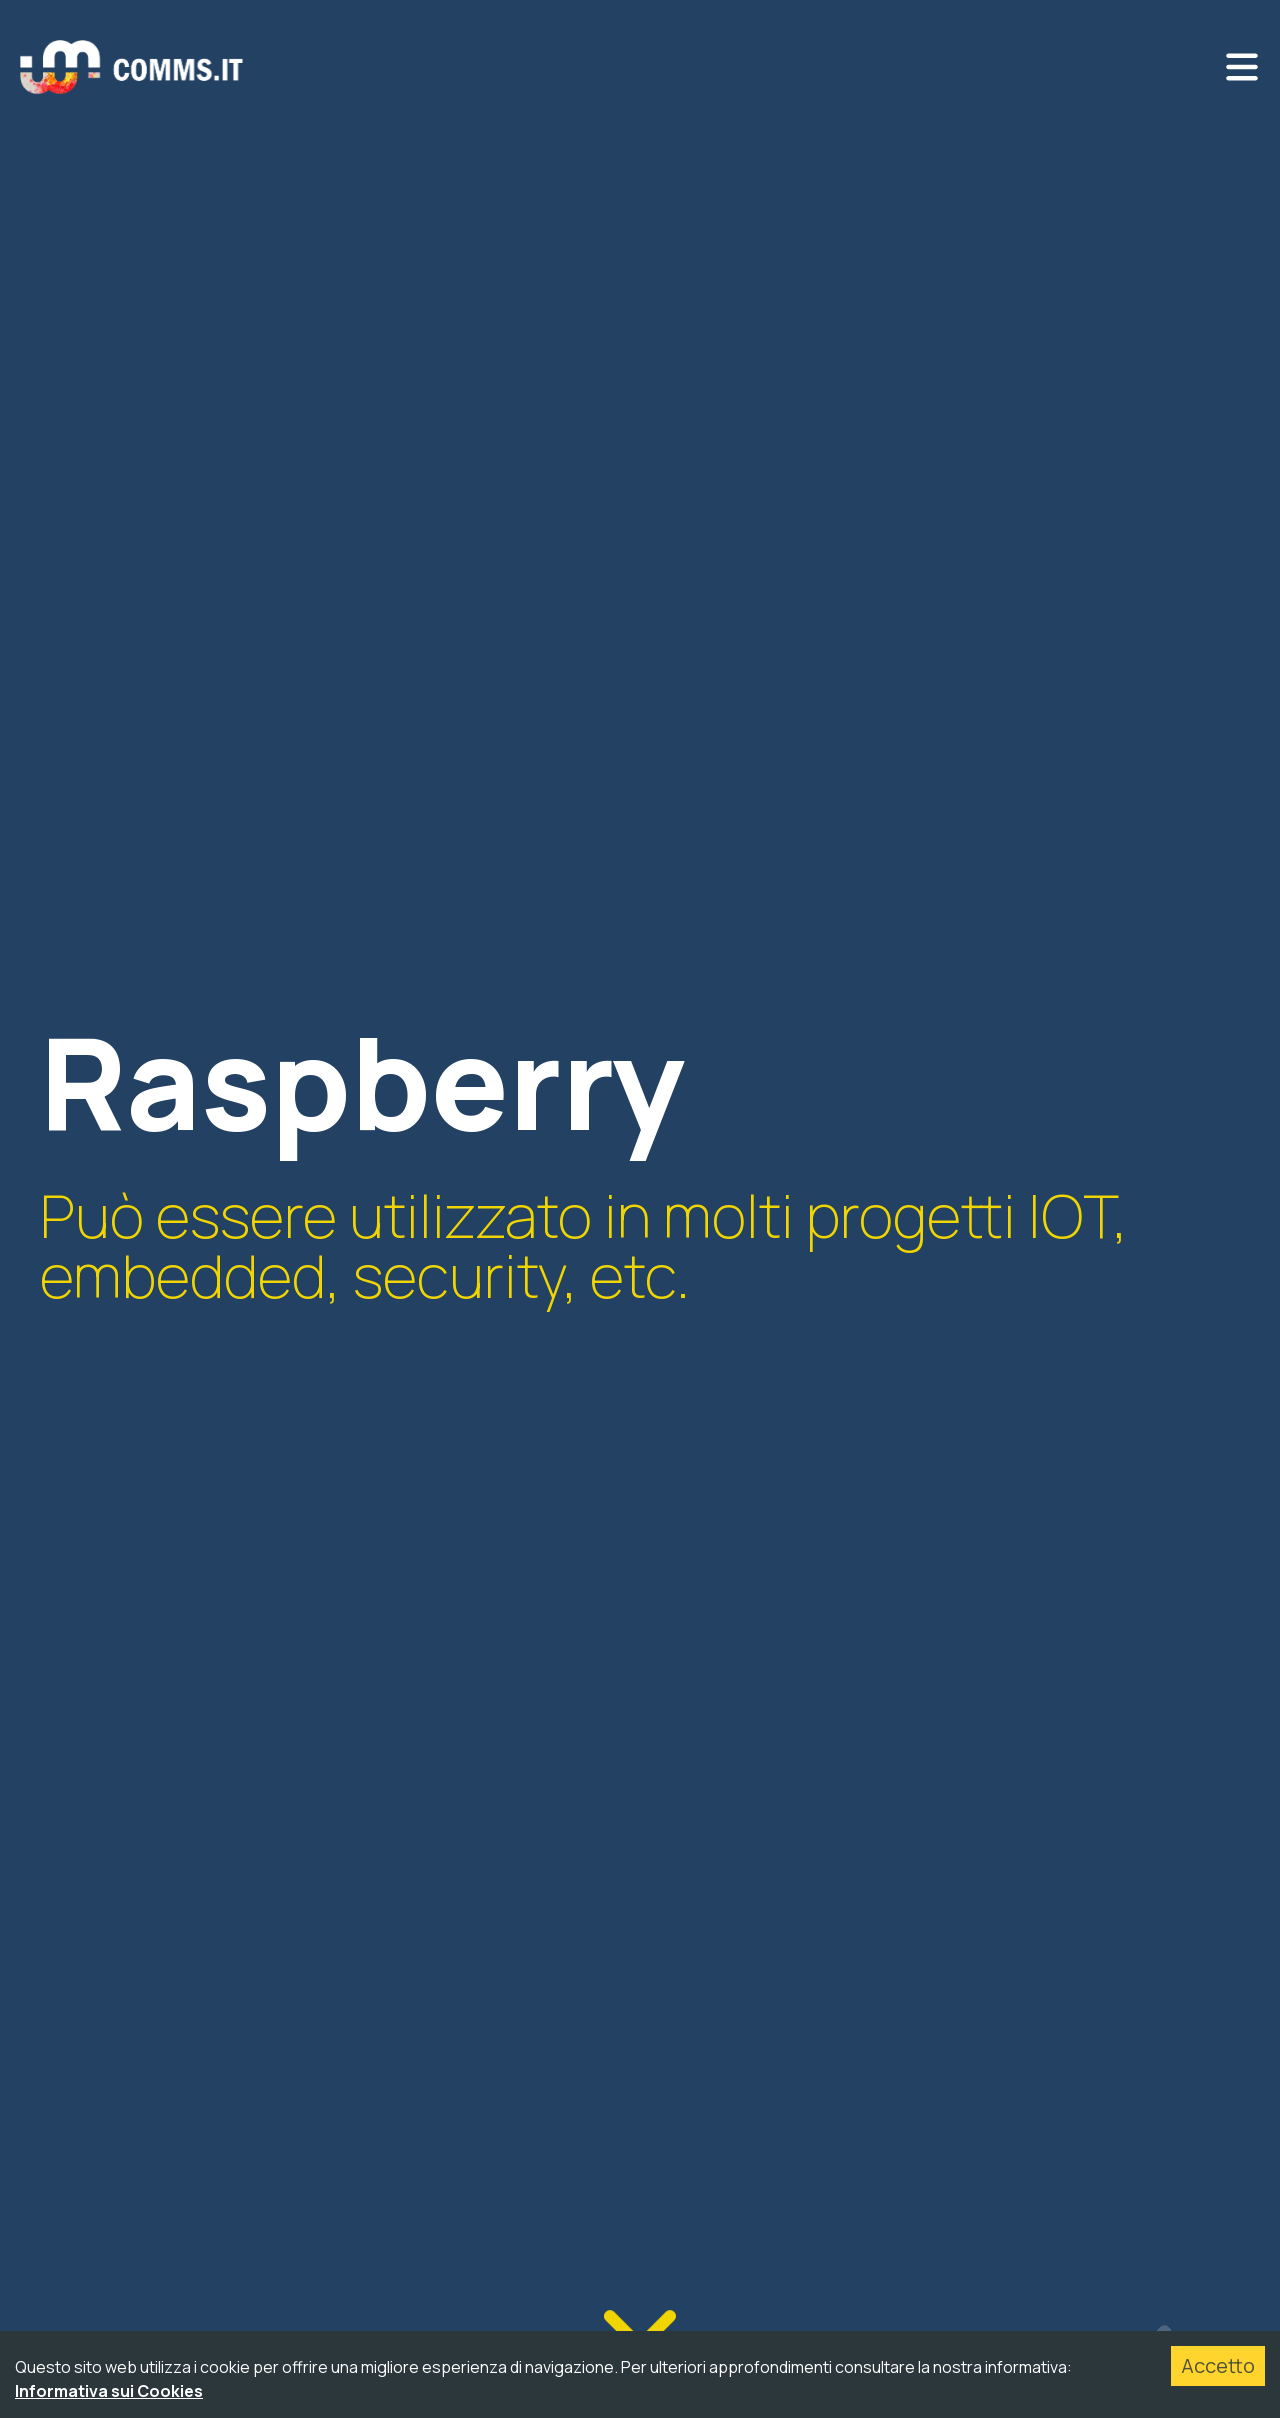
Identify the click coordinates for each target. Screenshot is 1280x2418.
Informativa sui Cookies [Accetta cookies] (109, 2391)
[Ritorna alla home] (132, 67)
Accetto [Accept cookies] (1218, 2365)
